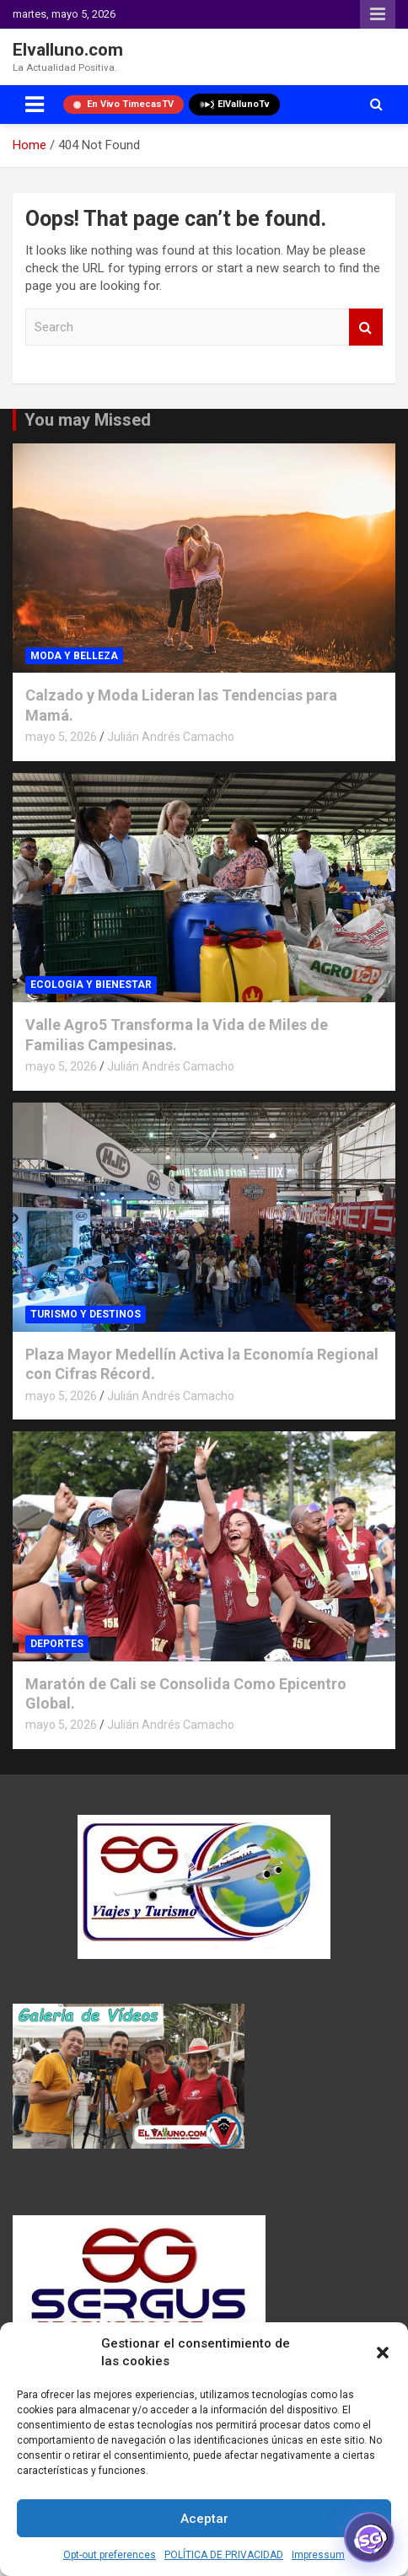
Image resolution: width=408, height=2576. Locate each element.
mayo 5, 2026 (61, 736)
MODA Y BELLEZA (74, 656)
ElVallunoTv (234, 104)
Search (366, 327)
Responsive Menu (377, 14)
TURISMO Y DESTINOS (85, 1314)
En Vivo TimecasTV (123, 104)
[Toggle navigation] (34, 104)
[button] (382, 2352)
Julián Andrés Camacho (170, 736)
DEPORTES (56, 1644)
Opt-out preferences (109, 2555)
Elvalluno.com (68, 50)
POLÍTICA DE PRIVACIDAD (223, 2555)
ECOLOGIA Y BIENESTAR (91, 984)
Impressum (318, 2555)
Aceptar (204, 2518)
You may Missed (87, 420)
